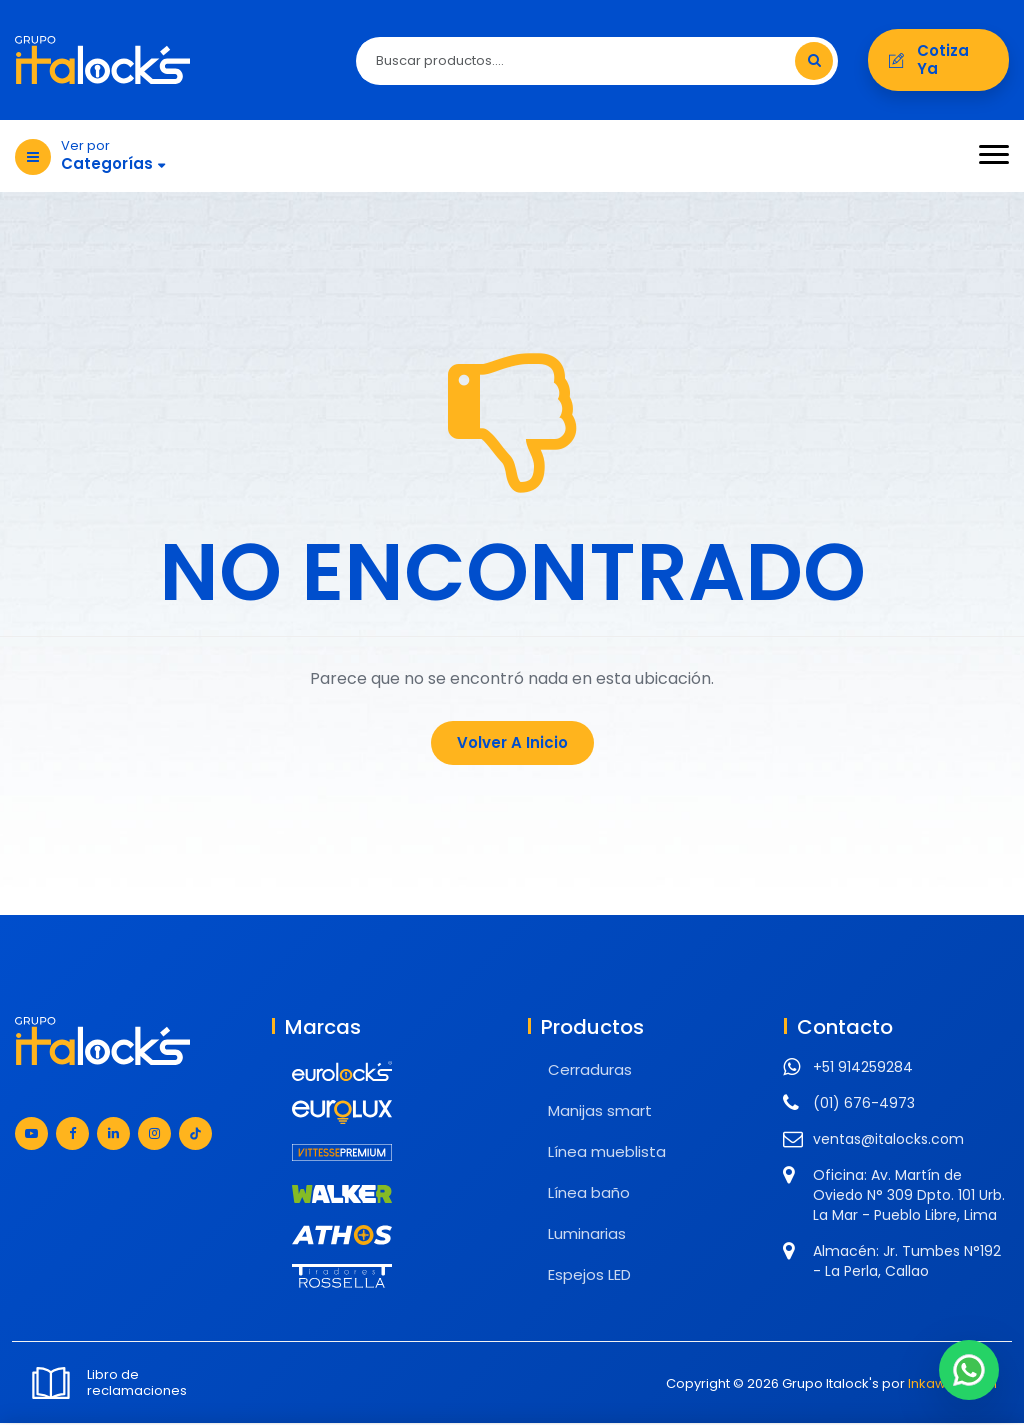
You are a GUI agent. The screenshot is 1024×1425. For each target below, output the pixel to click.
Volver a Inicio (512, 744)
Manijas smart (600, 1112)
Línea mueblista (607, 1153)
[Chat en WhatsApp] (969, 1370)
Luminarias (587, 1235)
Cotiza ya (938, 60)
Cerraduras (590, 1071)
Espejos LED (589, 1276)
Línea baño (589, 1194)
